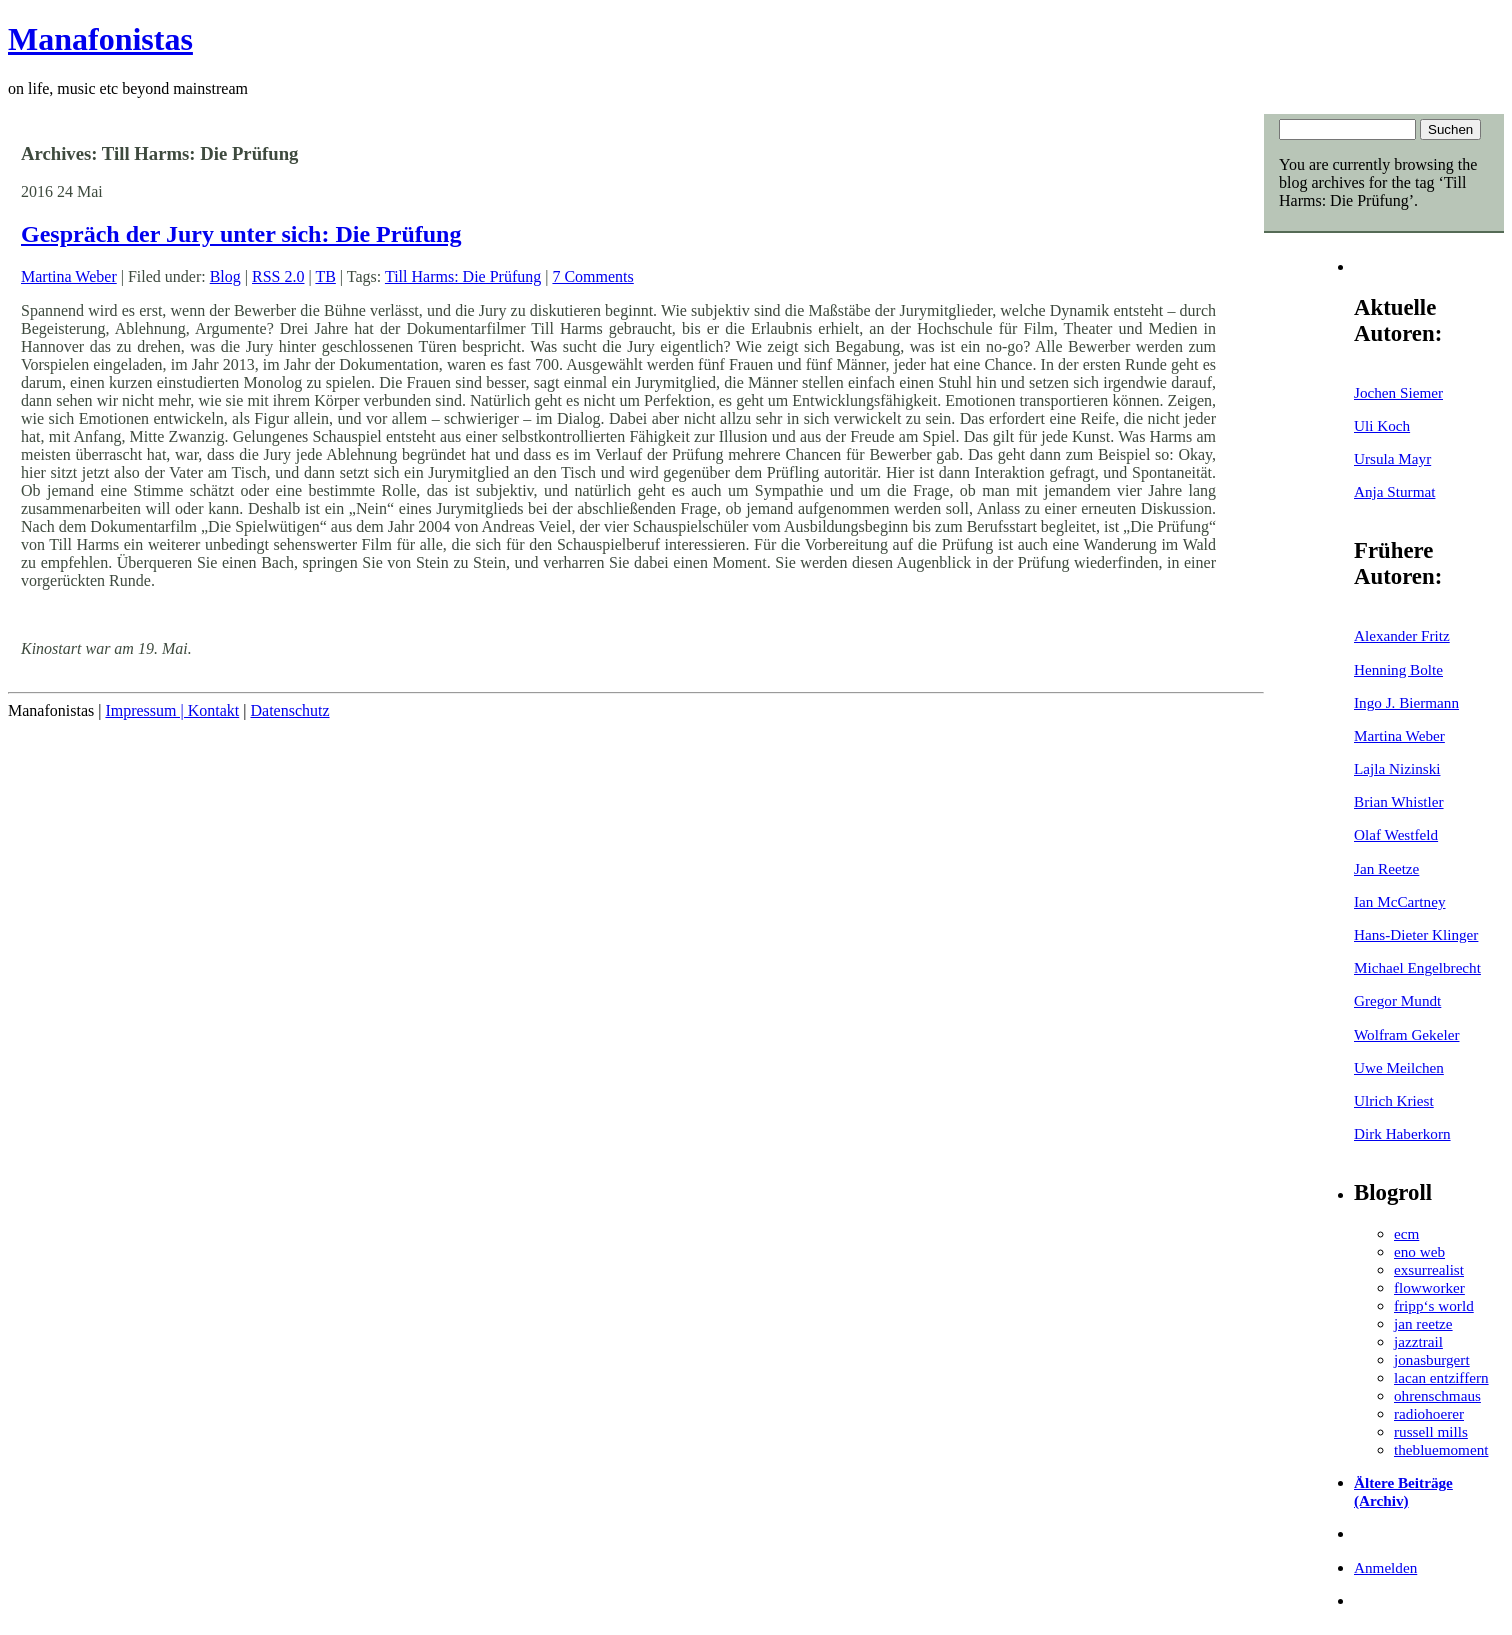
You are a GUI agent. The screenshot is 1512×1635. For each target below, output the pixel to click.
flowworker (1429, 1287)
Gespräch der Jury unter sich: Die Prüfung (241, 234)
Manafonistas (100, 39)
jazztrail (1418, 1341)
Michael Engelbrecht (1417, 967)
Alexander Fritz (1402, 635)
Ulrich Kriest (1394, 1100)
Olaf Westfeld (1396, 834)
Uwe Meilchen (1399, 1067)
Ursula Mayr (1392, 458)
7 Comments (592, 276)
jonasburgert (1432, 1359)
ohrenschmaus (1437, 1395)
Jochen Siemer (1398, 392)
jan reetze (1423, 1323)
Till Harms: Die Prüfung (463, 276)
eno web (1419, 1251)
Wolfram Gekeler (1406, 1034)
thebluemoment (1441, 1449)
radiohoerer (1429, 1413)
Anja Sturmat (1394, 491)
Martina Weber (1399, 735)
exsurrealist (1429, 1269)
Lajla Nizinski (1397, 768)
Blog (225, 276)
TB (325, 276)
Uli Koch (1382, 425)
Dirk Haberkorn (1402, 1133)
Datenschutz (289, 710)
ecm (1406, 1233)
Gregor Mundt (1397, 1000)
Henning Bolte (1398, 669)
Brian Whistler (1399, 801)
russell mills (1431, 1431)
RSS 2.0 (278, 276)
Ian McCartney (1400, 901)
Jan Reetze (1386, 868)
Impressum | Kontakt (172, 710)
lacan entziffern (1441, 1377)
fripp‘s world (1434, 1305)
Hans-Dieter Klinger (1416, 934)
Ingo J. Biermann (1406, 702)
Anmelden (1385, 1567)
